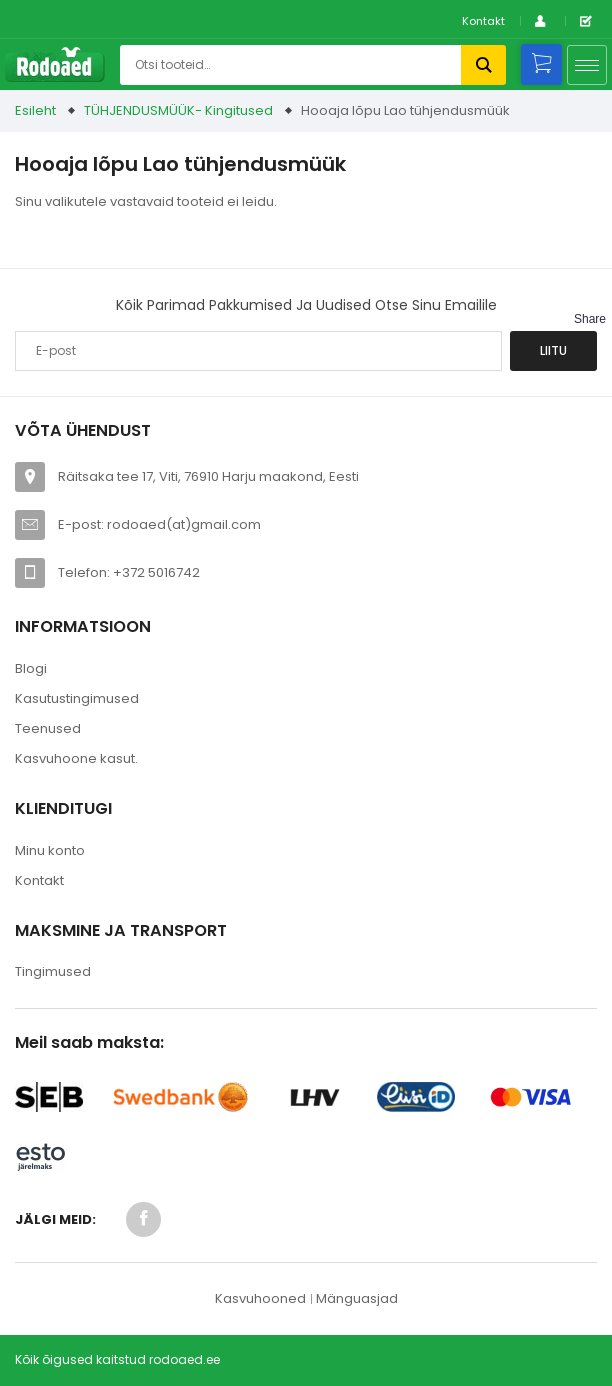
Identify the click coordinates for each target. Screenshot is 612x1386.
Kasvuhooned (260, 1298)
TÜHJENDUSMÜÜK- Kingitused (178, 110)
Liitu (553, 350)
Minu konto (50, 850)
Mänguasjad (357, 1298)
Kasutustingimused (77, 698)
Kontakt (483, 21)
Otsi (483, 65)
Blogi (31, 668)
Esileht (35, 110)
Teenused (48, 728)
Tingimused (53, 971)
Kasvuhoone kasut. (76, 758)
